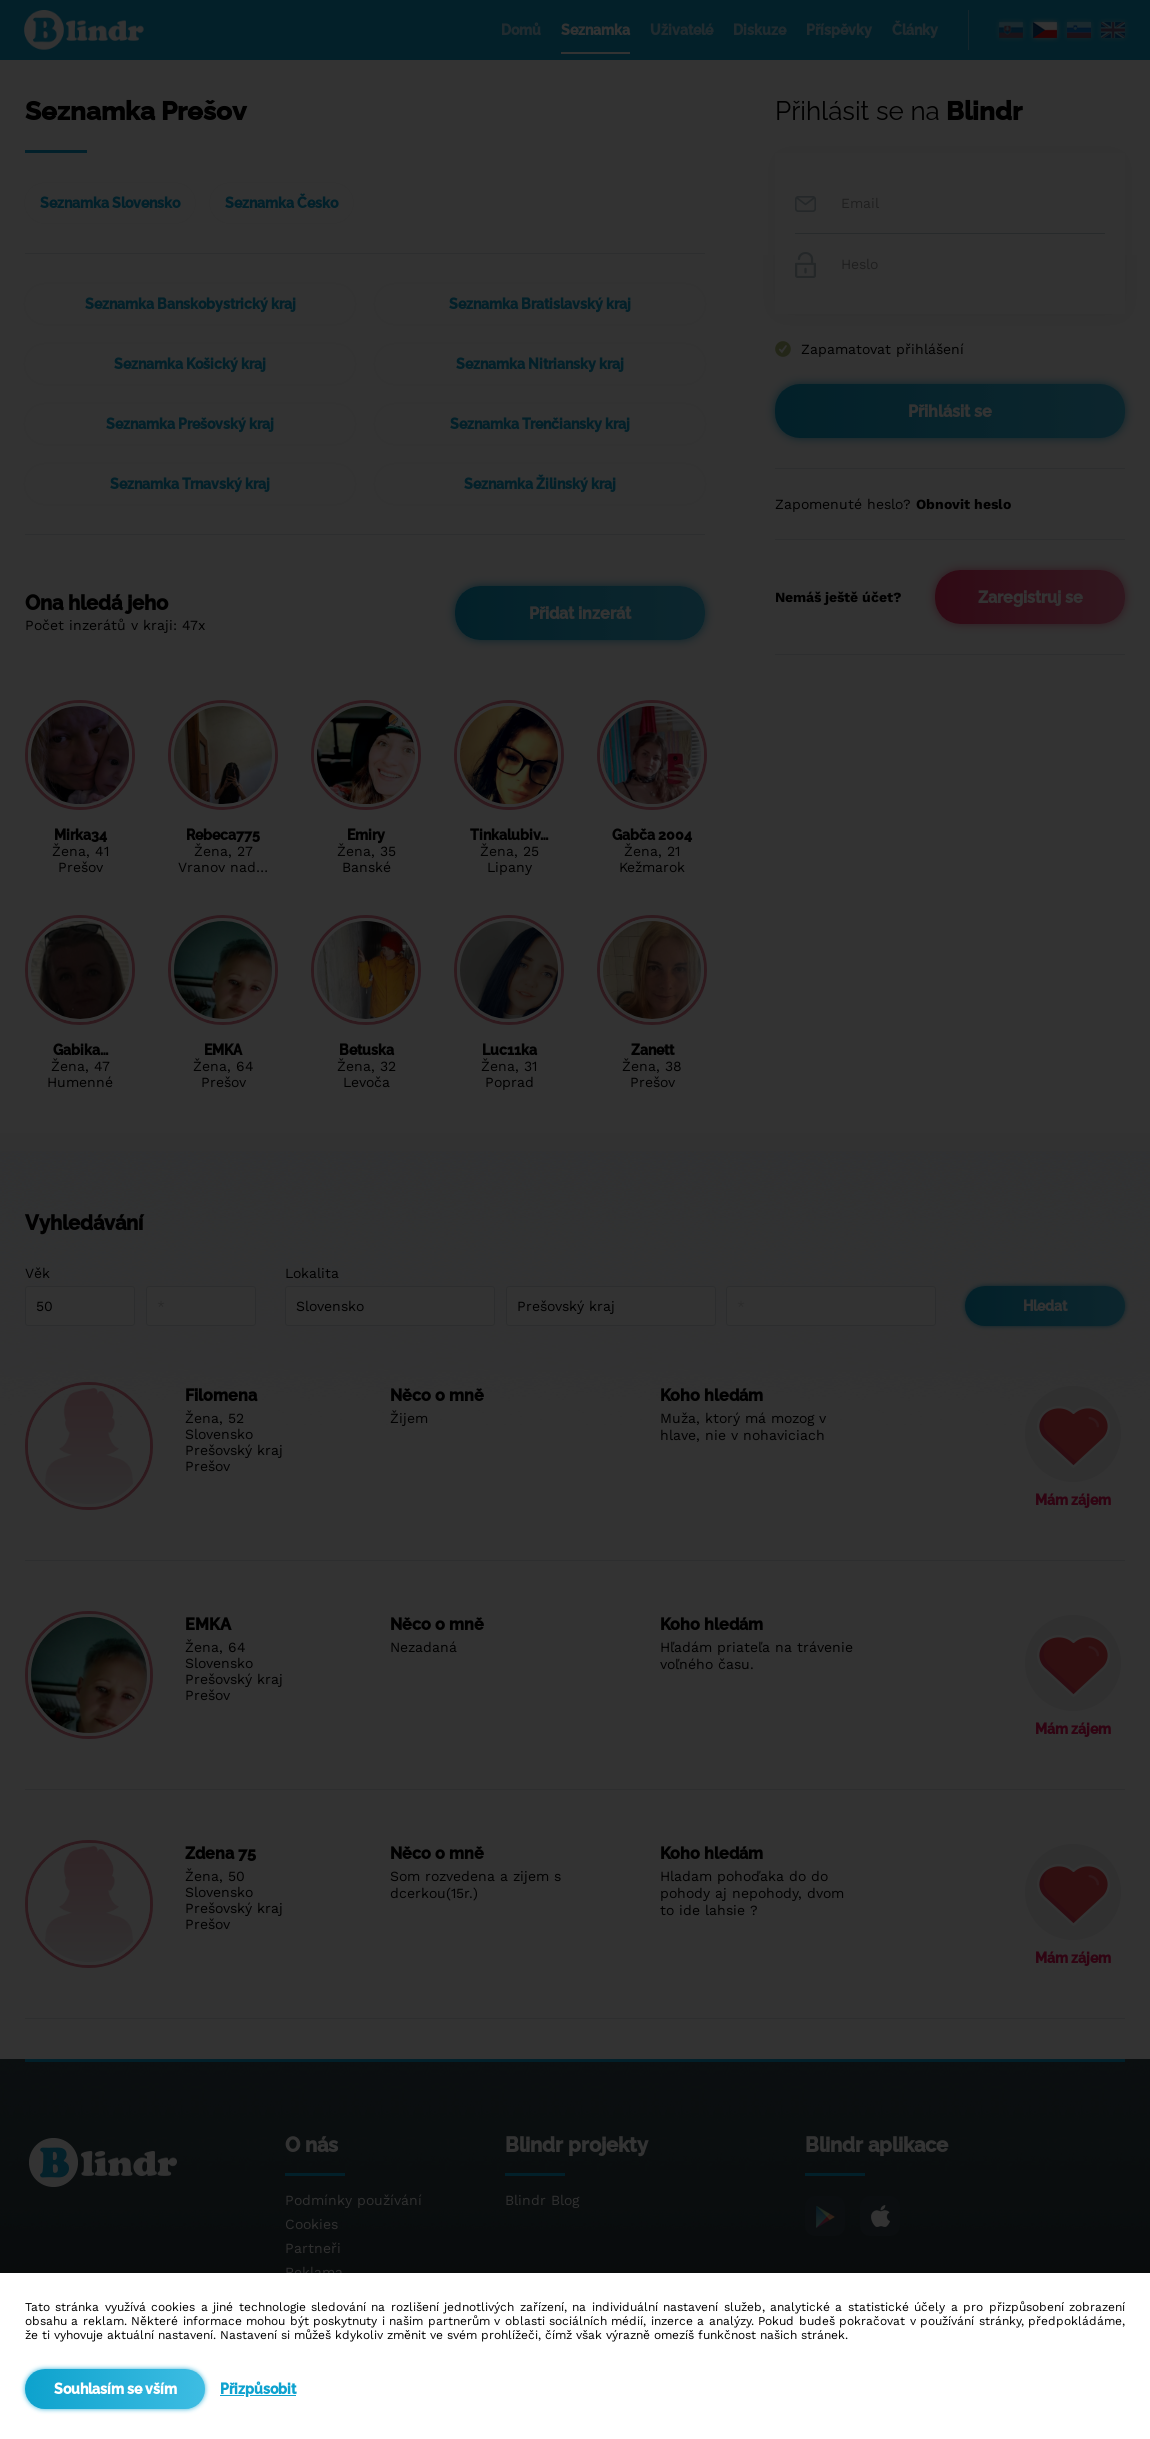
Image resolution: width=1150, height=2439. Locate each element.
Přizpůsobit (258, 2389)
